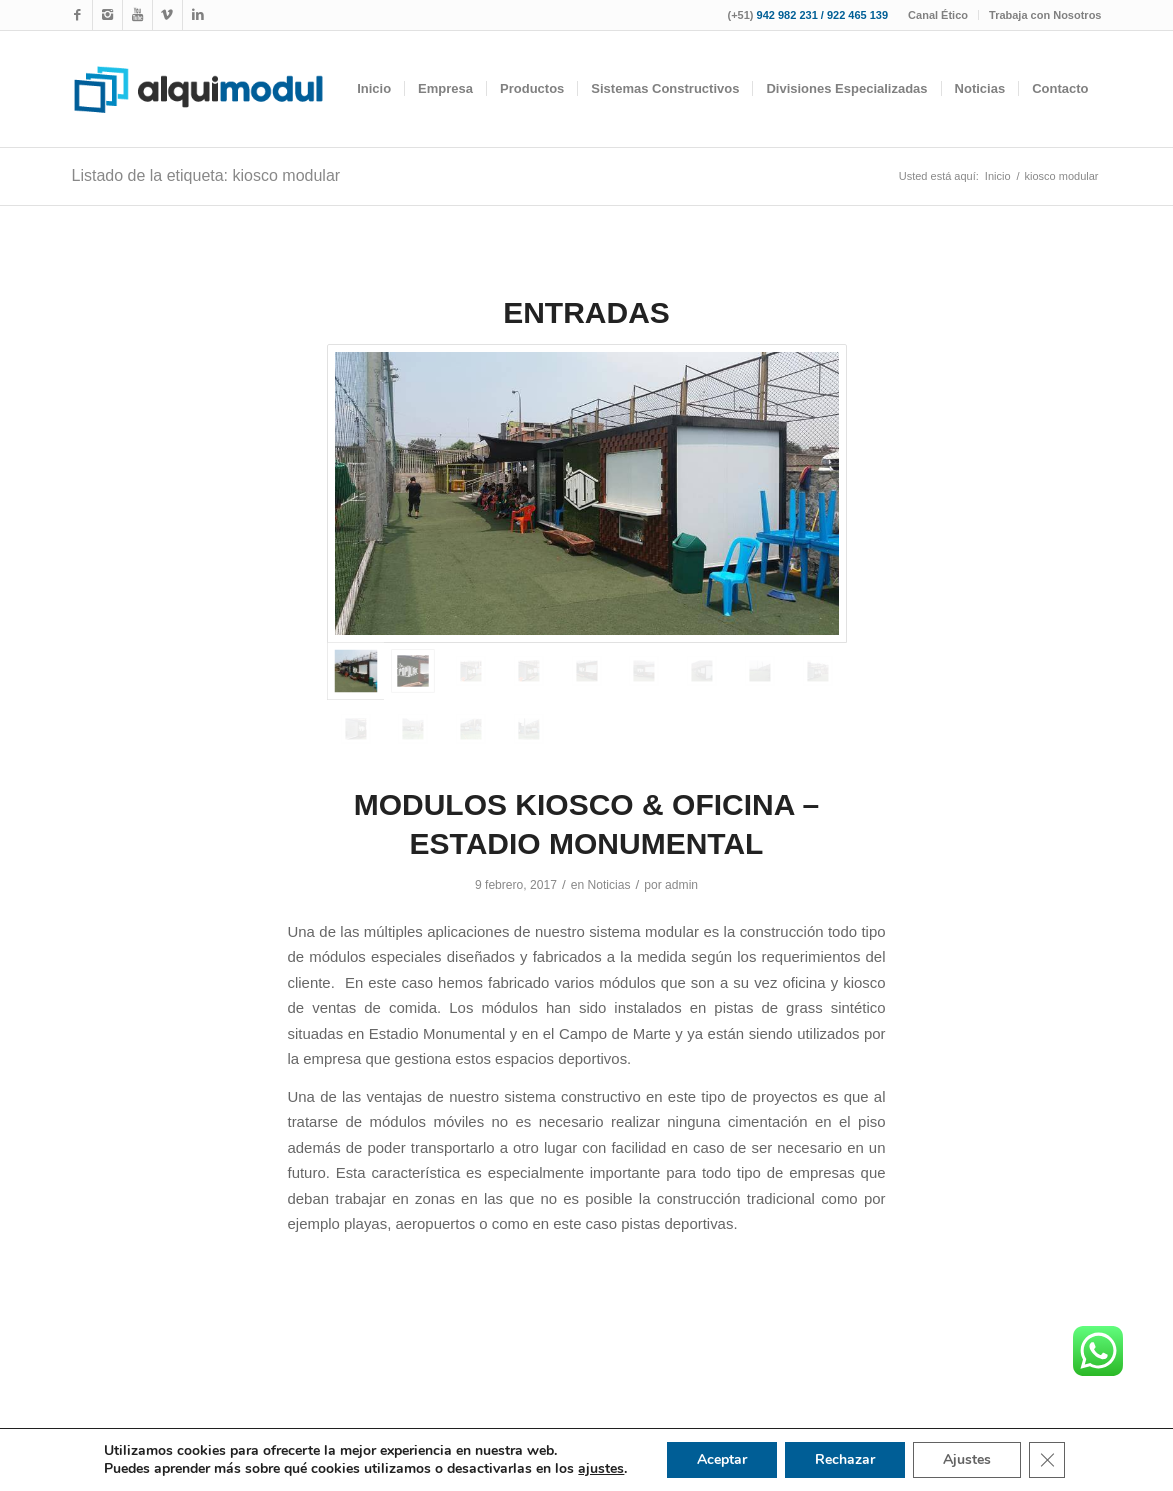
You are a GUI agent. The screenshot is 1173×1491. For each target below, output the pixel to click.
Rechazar (845, 1459)
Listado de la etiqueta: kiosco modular (206, 175)
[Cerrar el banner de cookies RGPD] (1047, 1460)
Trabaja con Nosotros (1045, 15)
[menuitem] (938, 15)
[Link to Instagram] (107, 15)
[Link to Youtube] (137, 15)
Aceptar (722, 1459)
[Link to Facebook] (77, 15)
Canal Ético (938, 15)
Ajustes (967, 1459)
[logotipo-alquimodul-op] (198, 89)
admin (681, 885)
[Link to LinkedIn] (198, 15)
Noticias (609, 885)
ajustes (601, 1469)
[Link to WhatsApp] (167, 15)
